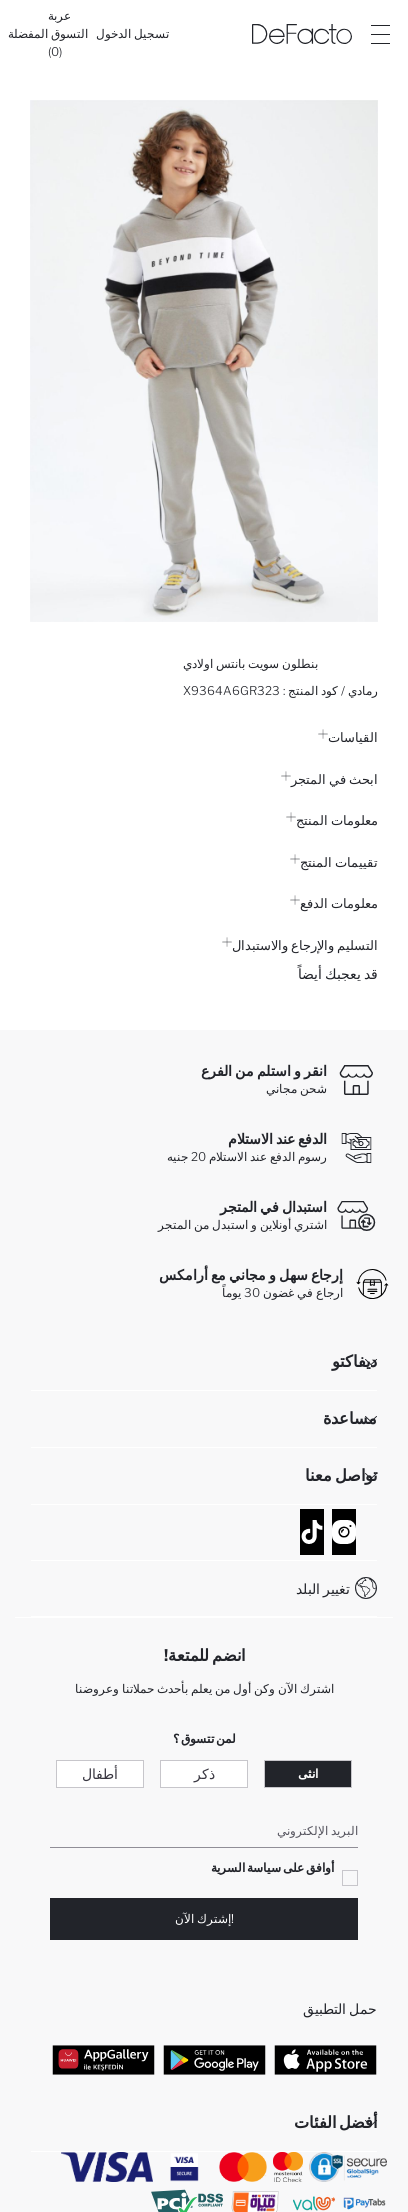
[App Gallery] (103, 2060)
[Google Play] (214, 2060)
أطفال (100, 1773)
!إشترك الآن (204, 1918)
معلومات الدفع (334, 903)
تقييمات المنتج (334, 862)
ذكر (204, 1773)
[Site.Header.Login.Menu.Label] (380, 34)
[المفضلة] (28, 34)
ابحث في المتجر (329, 779)
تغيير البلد (323, 1588)
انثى (308, 1773)
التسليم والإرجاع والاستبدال (300, 945)
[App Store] (325, 2060)
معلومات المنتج (332, 820)
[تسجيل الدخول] (132, 34)
